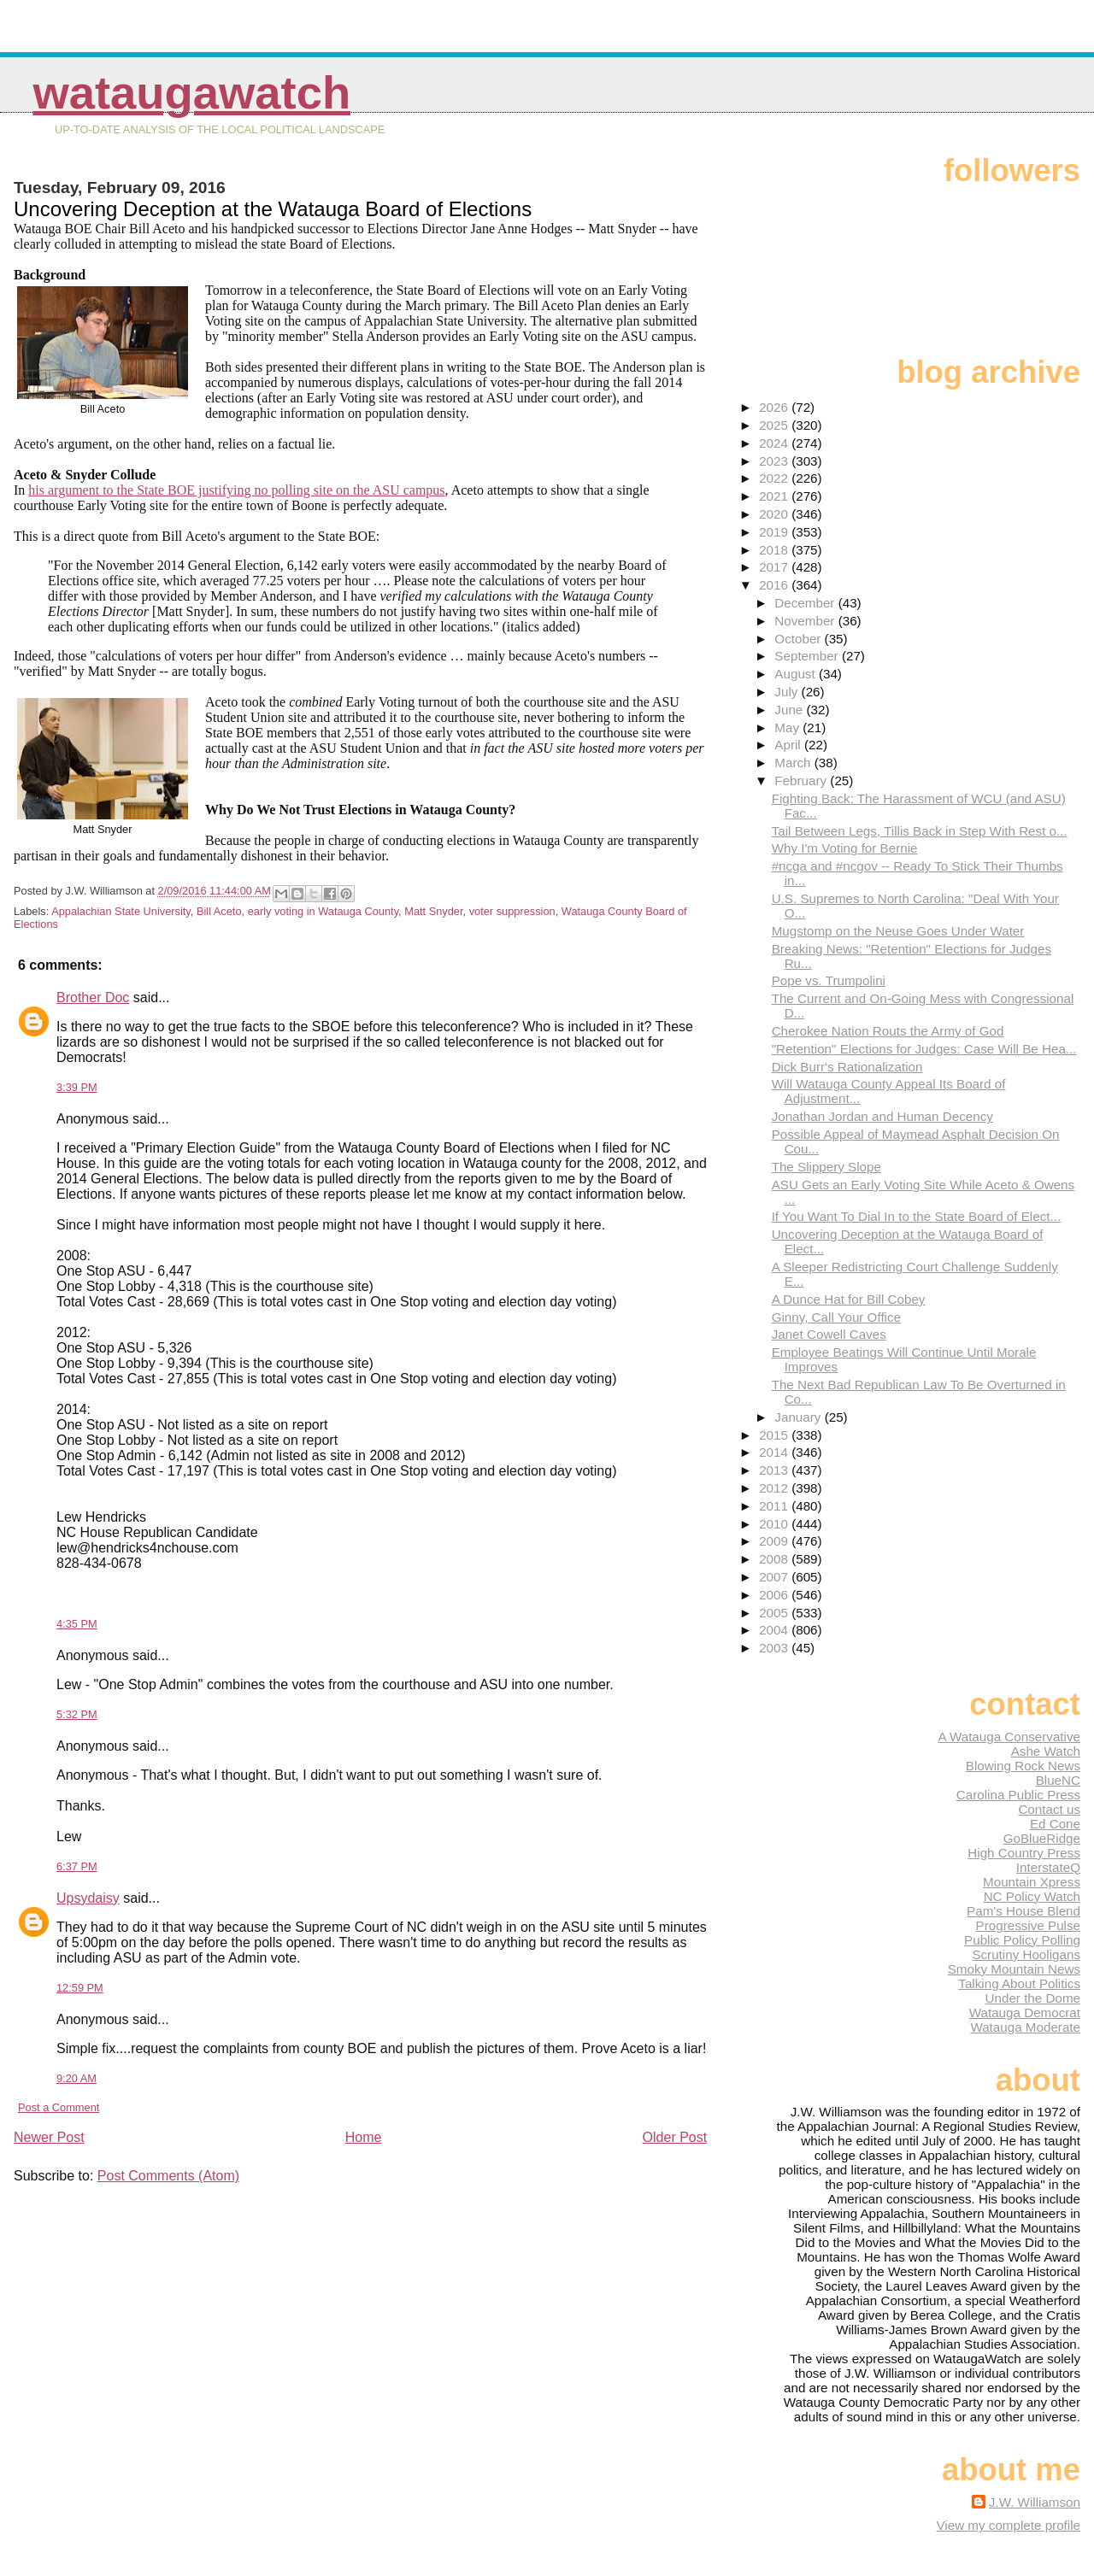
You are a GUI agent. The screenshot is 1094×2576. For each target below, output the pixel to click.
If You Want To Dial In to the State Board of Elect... (917, 1216)
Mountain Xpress (1031, 1882)
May (788, 727)
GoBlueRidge (1041, 1838)
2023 (775, 461)
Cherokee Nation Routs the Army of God (888, 1031)
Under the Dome (1032, 1998)
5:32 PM (76, 1714)
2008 (775, 1559)
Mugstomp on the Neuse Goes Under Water (898, 931)
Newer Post (49, 2137)
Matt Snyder (433, 911)
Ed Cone (1055, 1823)
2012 (775, 1488)
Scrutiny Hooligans (1026, 1954)
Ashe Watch (1045, 1751)
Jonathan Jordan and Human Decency (882, 1116)
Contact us (1049, 1809)
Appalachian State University (121, 911)
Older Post (675, 2137)
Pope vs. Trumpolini (828, 980)
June (790, 709)
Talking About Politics (1019, 1983)
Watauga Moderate (1025, 2027)
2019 (775, 532)
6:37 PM (76, 1866)
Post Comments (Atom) (168, 2175)
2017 (775, 567)
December (806, 603)
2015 (775, 1435)
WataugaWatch (191, 93)
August (796, 673)
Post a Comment (58, 2107)
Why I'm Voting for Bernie (845, 848)
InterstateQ (1048, 1867)
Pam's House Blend (1023, 1911)
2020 (775, 514)
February (802, 780)
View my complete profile (1008, 2525)
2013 (775, 1470)
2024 (775, 443)
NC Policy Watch (1032, 1896)
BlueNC (1058, 1780)
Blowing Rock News (1023, 1765)
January (799, 1417)
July (787, 691)
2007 (775, 1577)
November (806, 620)
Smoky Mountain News (1014, 1969)
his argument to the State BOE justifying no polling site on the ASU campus (236, 490)
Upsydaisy (88, 1898)
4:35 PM (76, 1623)
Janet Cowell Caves (829, 1334)
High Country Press (1024, 1852)
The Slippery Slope (826, 1166)
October (799, 638)
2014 (775, 1452)
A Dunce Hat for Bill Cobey (849, 1299)
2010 (775, 1524)
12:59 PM (79, 1987)
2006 (775, 1594)
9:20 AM (76, 2078)
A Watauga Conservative (1009, 1736)
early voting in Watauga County (323, 911)
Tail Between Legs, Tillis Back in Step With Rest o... (920, 831)
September (808, 655)
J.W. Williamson (1034, 2502)
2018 (775, 550)
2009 (775, 1541)
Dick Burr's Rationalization (847, 1066)
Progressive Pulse (1028, 1925)
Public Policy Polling (1022, 1940)
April (789, 744)
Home (363, 2137)
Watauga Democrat (1024, 2012)
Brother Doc (92, 997)
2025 (775, 425)
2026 (775, 407)
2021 (775, 496)
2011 (775, 1506)
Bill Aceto (219, 911)
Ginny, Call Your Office (836, 1317)
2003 (775, 1647)
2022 (775, 478)
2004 (775, 1629)
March (794, 762)
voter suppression (512, 911)
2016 (775, 585)
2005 (775, 1612)
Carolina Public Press (1018, 1794)
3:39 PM (76, 1087)
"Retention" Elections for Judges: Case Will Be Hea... (924, 1049)
